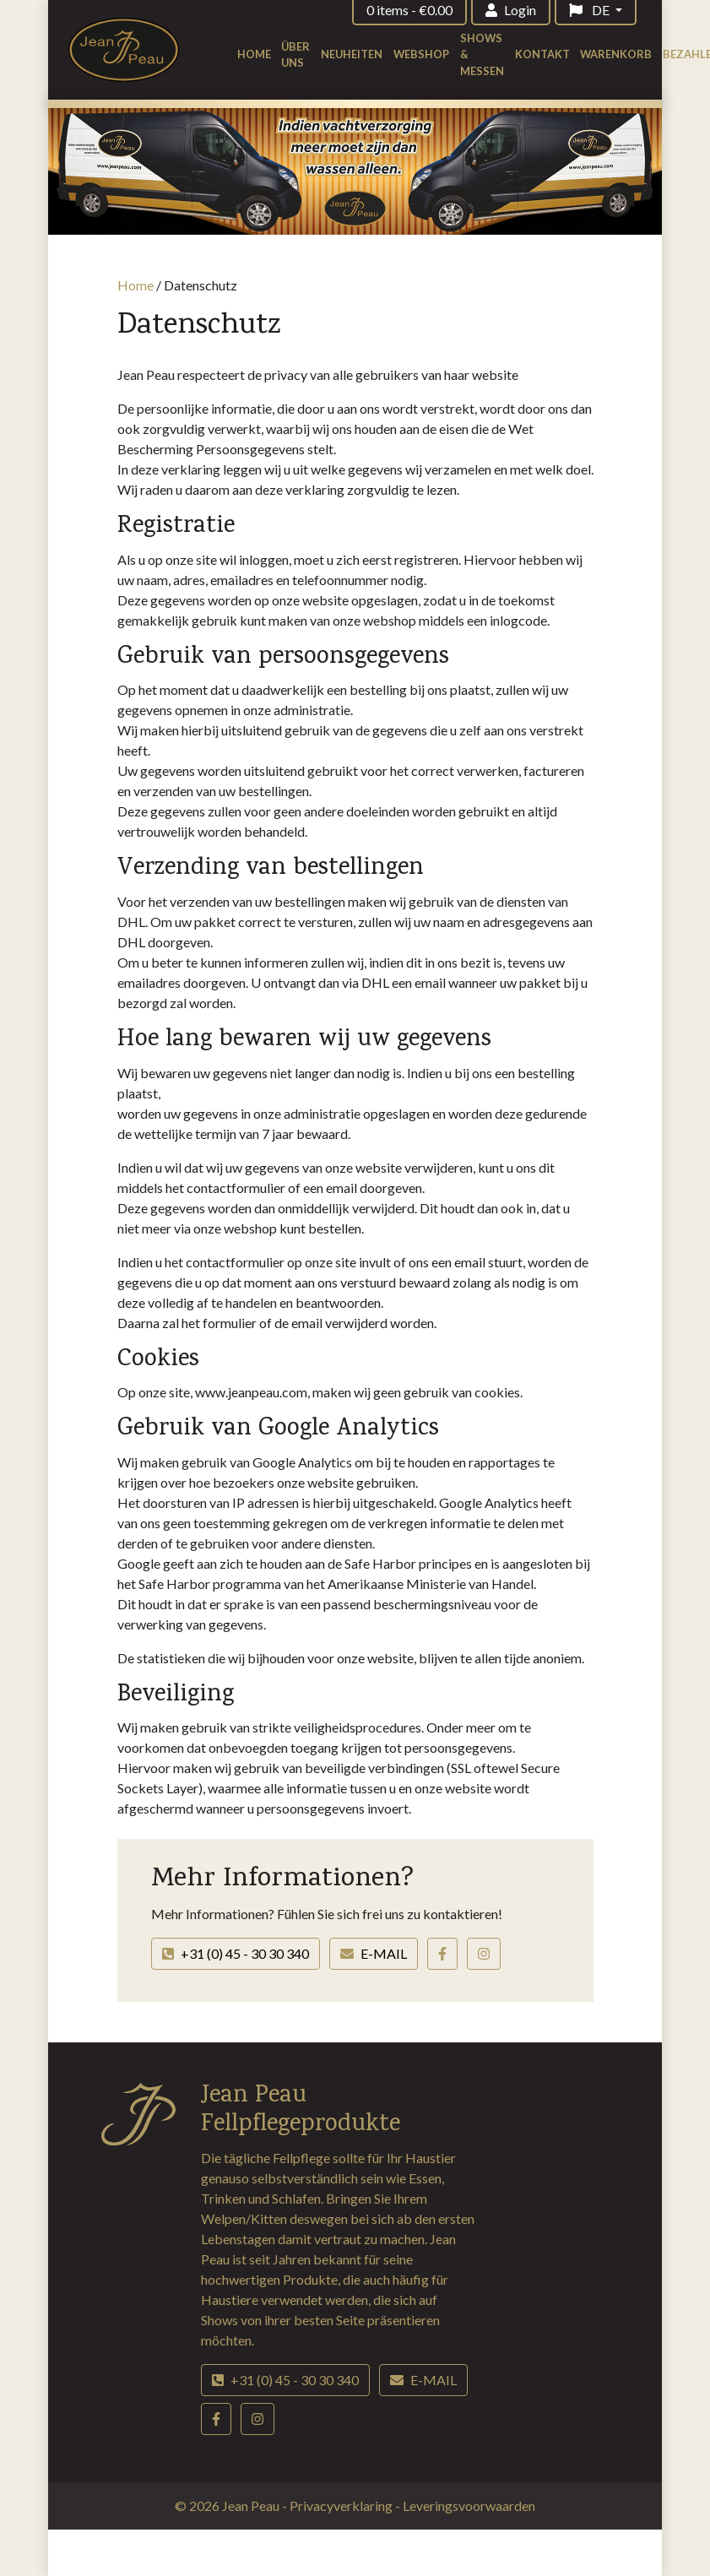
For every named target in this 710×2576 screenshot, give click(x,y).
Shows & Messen (482, 54)
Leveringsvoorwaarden (469, 2505)
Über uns (295, 54)
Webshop (421, 54)
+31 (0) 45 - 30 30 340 (235, 1953)
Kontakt (542, 54)
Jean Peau (252, 2505)
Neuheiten (351, 54)
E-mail (373, 1953)
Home (254, 54)
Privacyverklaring (342, 2505)
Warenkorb (616, 54)
